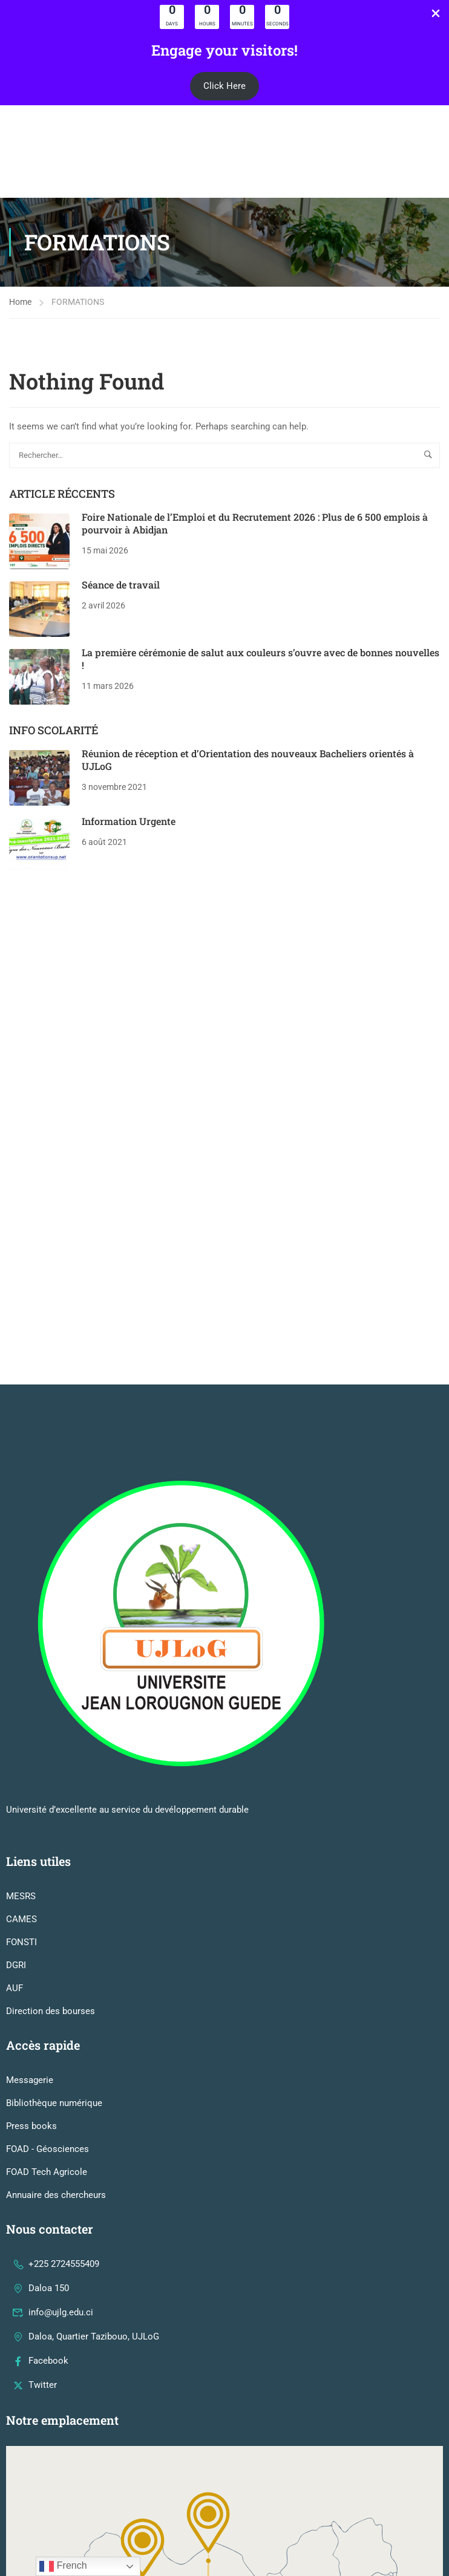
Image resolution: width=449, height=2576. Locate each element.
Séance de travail (121, 593)
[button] (224, 86)
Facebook (40, 2108)
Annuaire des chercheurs (56, 1942)
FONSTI (21, 1689)
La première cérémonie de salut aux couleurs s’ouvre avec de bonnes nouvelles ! (260, 667)
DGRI (16, 1712)
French (63, 2566)
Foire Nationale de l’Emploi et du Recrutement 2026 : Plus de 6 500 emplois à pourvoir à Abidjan (255, 531)
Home (20, 310)
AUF (14, 1735)
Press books (31, 1873)
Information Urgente (128, 830)
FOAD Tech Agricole (46, 1919)
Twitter (34, 2132)
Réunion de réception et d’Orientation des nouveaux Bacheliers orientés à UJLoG (248, 768)
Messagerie (29, 1827)
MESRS (21, 1644)
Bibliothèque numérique (54, 1850)
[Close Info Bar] (435, 15)
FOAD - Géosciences (47, 1896)
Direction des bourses (50, 1758)
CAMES (21, 1666)
